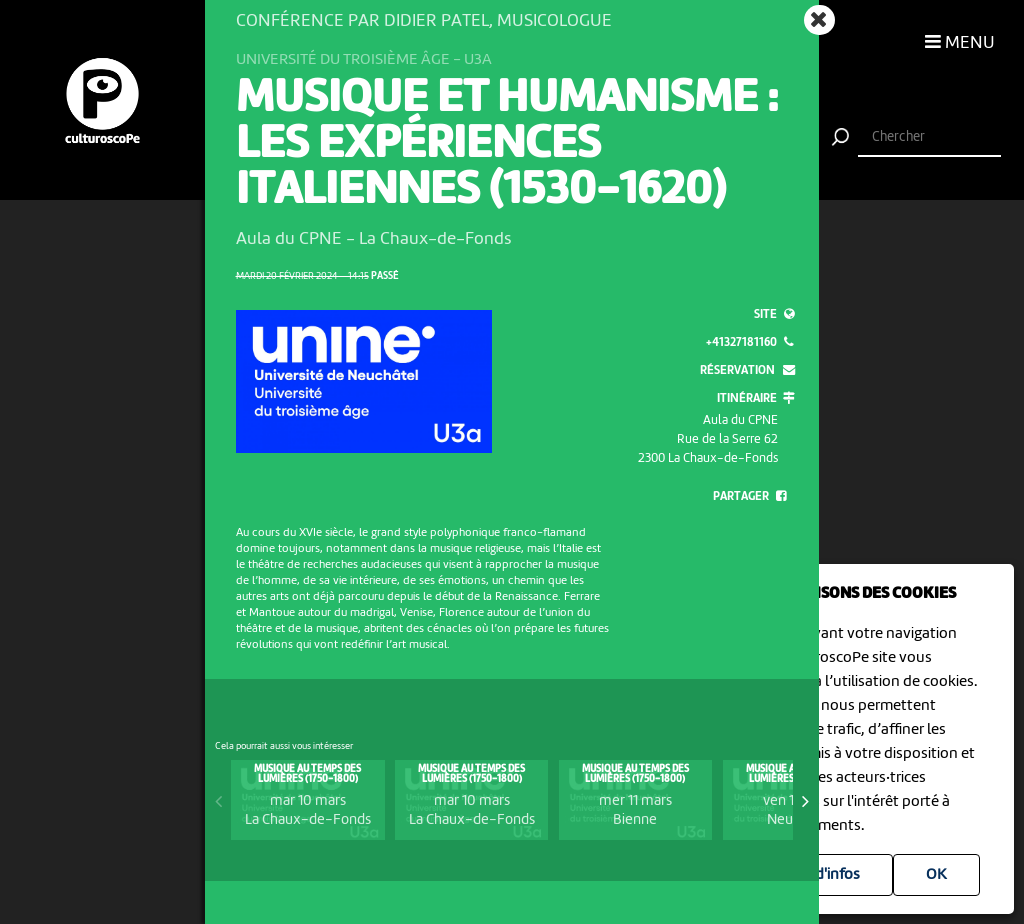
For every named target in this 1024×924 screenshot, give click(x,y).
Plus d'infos (821, 875)
